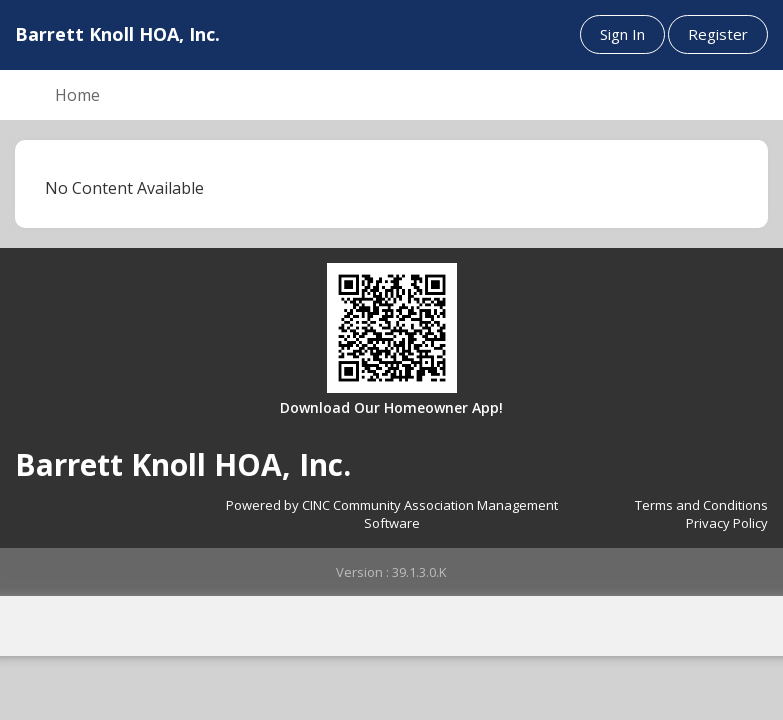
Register (718, 34)
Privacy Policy (727, 523)
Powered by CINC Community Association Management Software (392, 514)
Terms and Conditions (701, 505)
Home (77, 95)
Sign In (622, 34)
